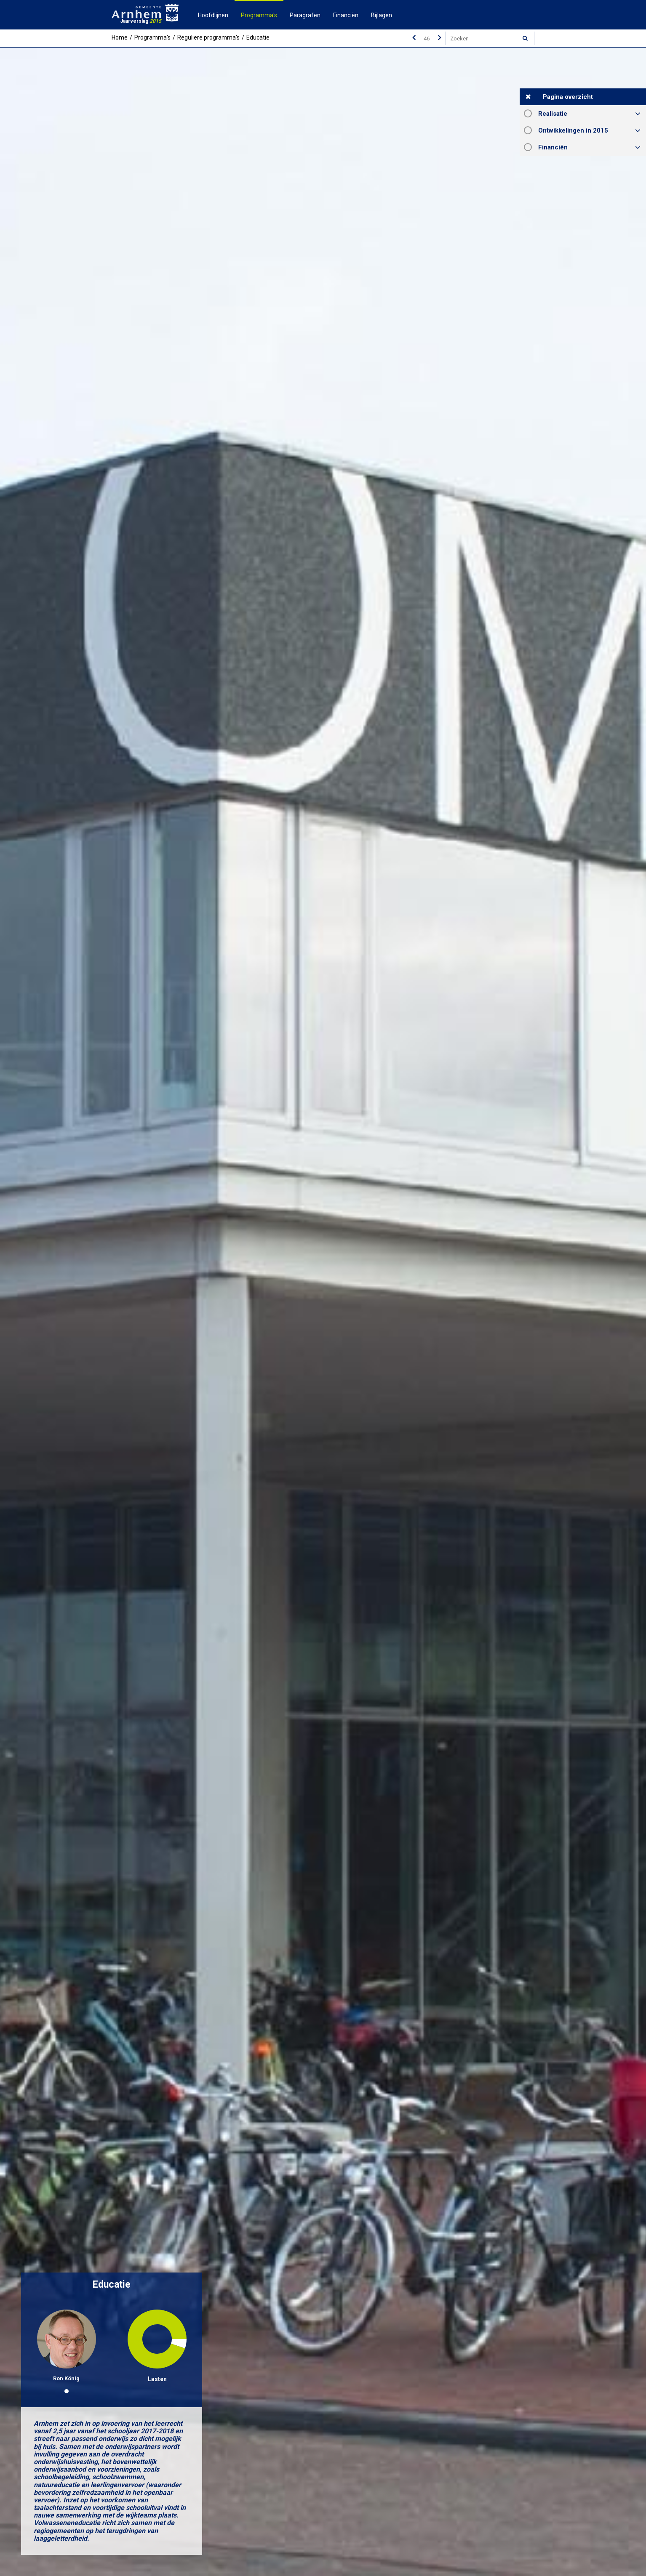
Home (120, 37)
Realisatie (552, 113)
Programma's (259, 15)
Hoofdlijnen (213, 15)
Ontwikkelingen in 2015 (573, 130)
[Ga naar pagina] (426, 38)
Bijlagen (381, 15)
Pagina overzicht (568, 97)
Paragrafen (305, 15)
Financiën (345, 15)
